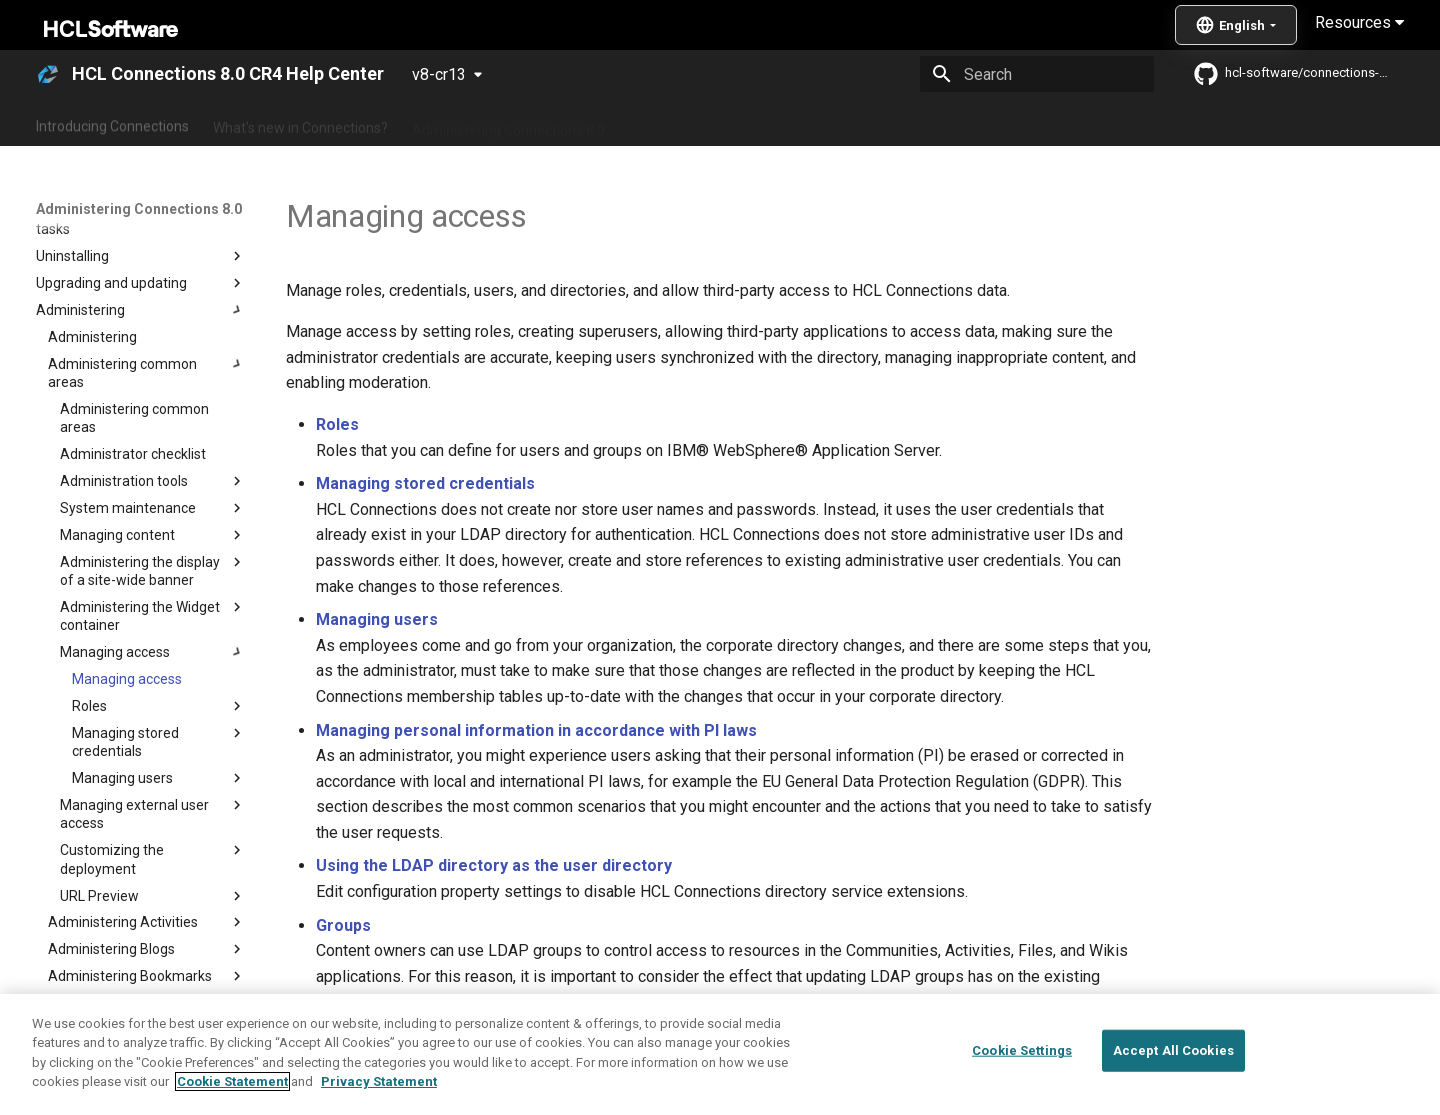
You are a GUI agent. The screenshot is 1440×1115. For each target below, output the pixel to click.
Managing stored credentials (425, 483)
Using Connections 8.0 (698, 123)
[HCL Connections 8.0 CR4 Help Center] (48, 74)
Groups (343, 925)
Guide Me (1040, 123)
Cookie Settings (1022, 1080)
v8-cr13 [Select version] (439, 74)
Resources (1359, 22)
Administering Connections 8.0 (508, 123)
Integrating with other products (889, 123)
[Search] (1037, 74)
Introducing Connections (112, 123)
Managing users (377, 619)
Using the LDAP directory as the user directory (494, 865)
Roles (337, 424)
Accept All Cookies (1173, 1080)
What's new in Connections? (300, 123)
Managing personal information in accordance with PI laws (536, 730)
